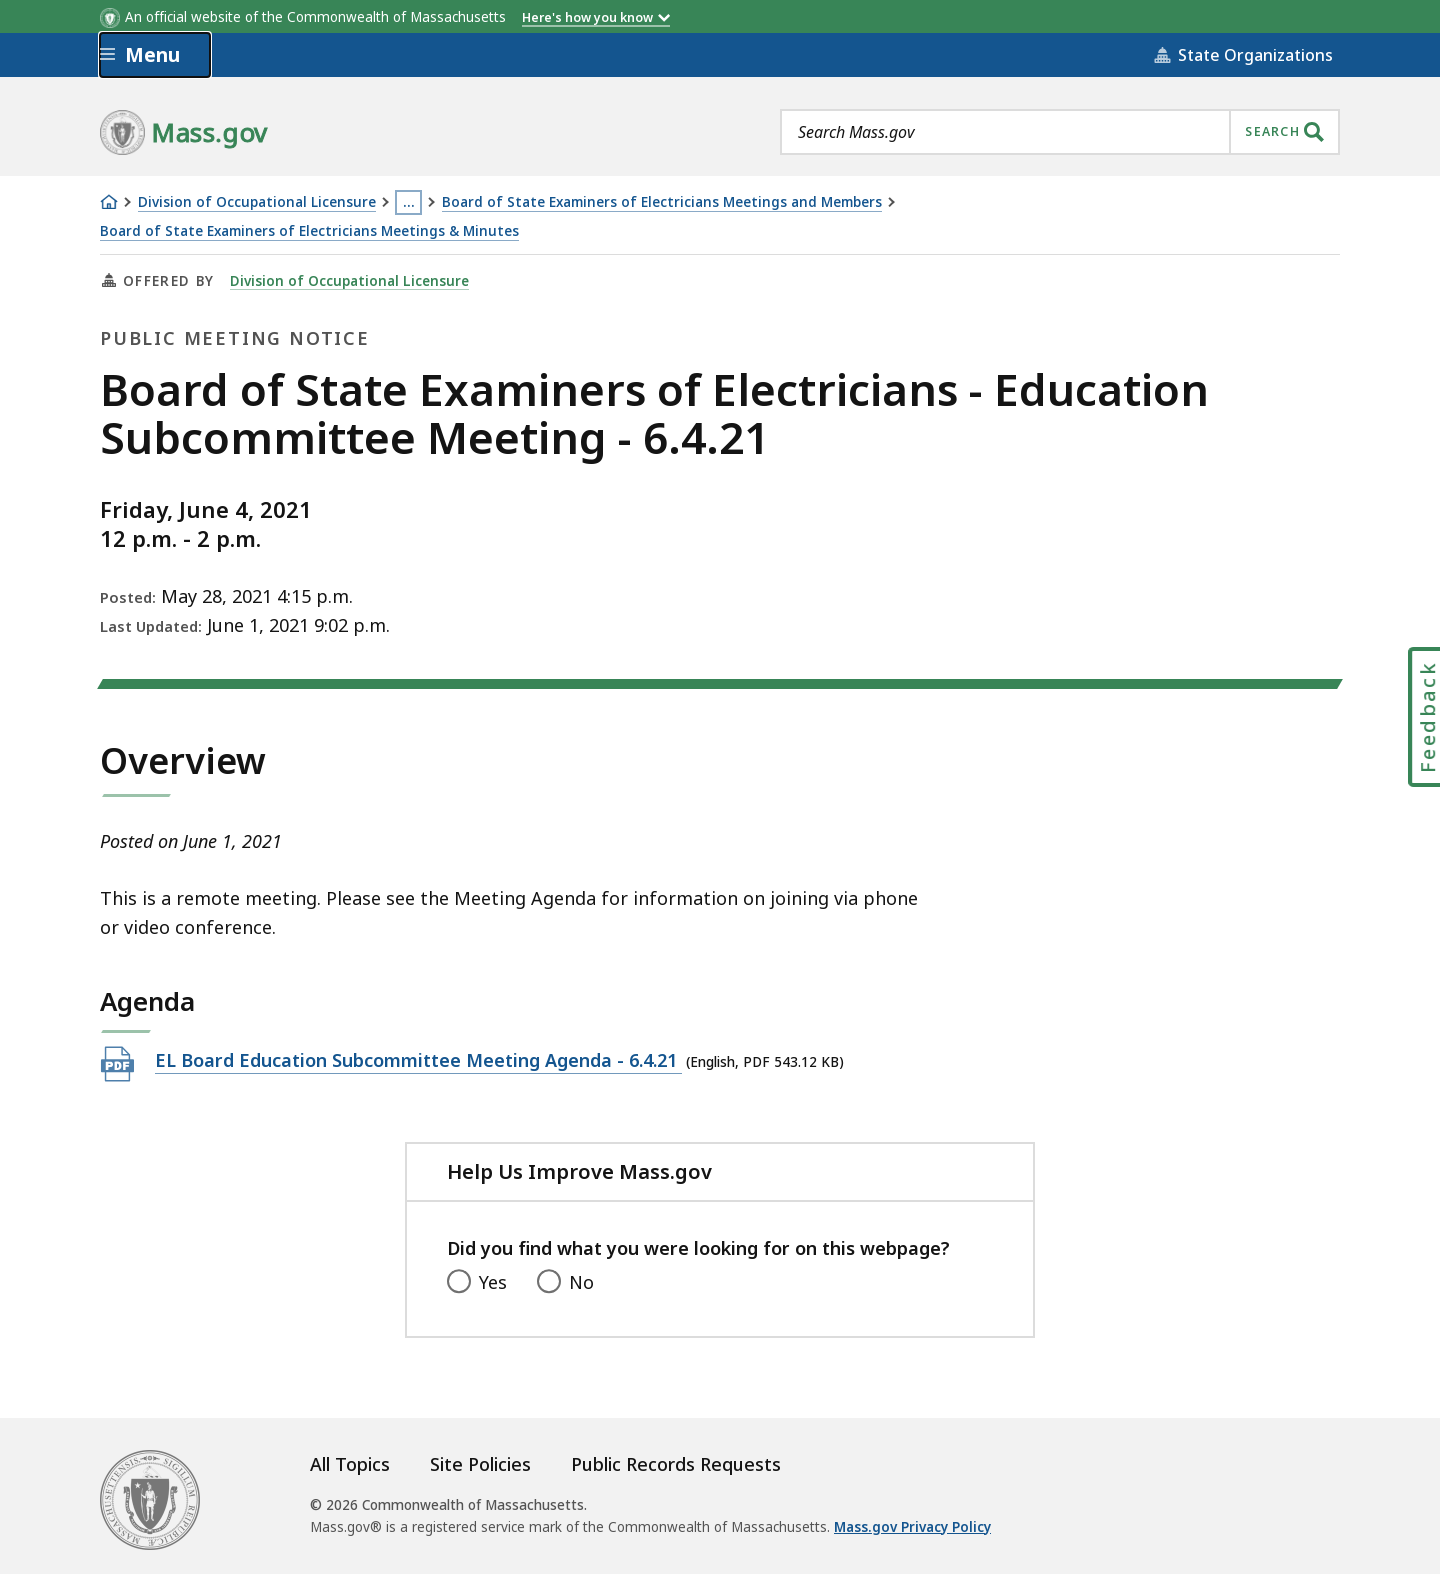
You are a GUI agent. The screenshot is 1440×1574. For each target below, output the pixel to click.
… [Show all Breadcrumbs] (409, 202)
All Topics (350, 1464)
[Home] (109, 202)
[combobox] (1060, 132)
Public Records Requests (676, 1464)
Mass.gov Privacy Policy (912, 1527)
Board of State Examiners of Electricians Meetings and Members (662, 202)
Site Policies (480, 1464)
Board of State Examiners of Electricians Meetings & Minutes (309, 231)
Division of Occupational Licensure (257, 202)
